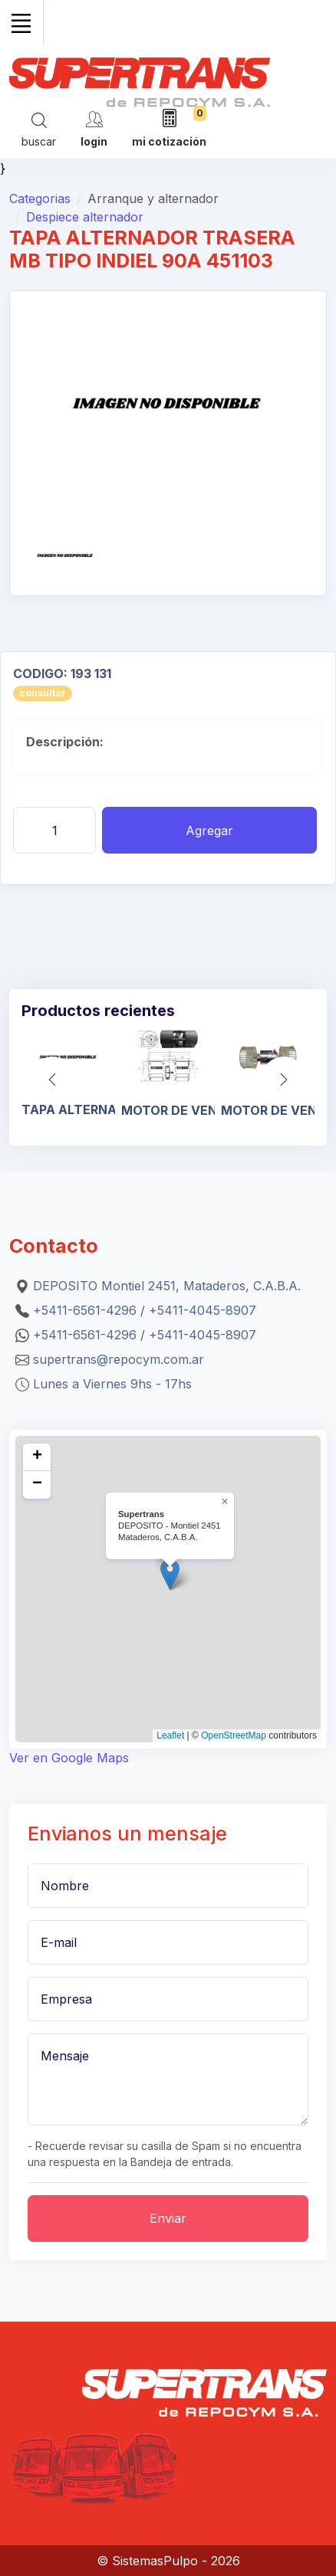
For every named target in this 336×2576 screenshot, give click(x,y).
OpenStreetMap (233, 1735)
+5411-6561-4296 (85, 1310)
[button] (284, 1080)
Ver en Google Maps (69, 1757)
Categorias (40, 198)
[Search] (38, 129)
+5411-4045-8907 (202, 1310)
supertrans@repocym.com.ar (118, 1359)
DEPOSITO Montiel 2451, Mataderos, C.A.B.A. (167, 1285)
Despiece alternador (84, 216)
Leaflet (170, 1735)
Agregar (209, 830)
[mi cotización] (169, 129)
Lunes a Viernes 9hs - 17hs (112, 1383)
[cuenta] (94, 128)
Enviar (168, 2218)
